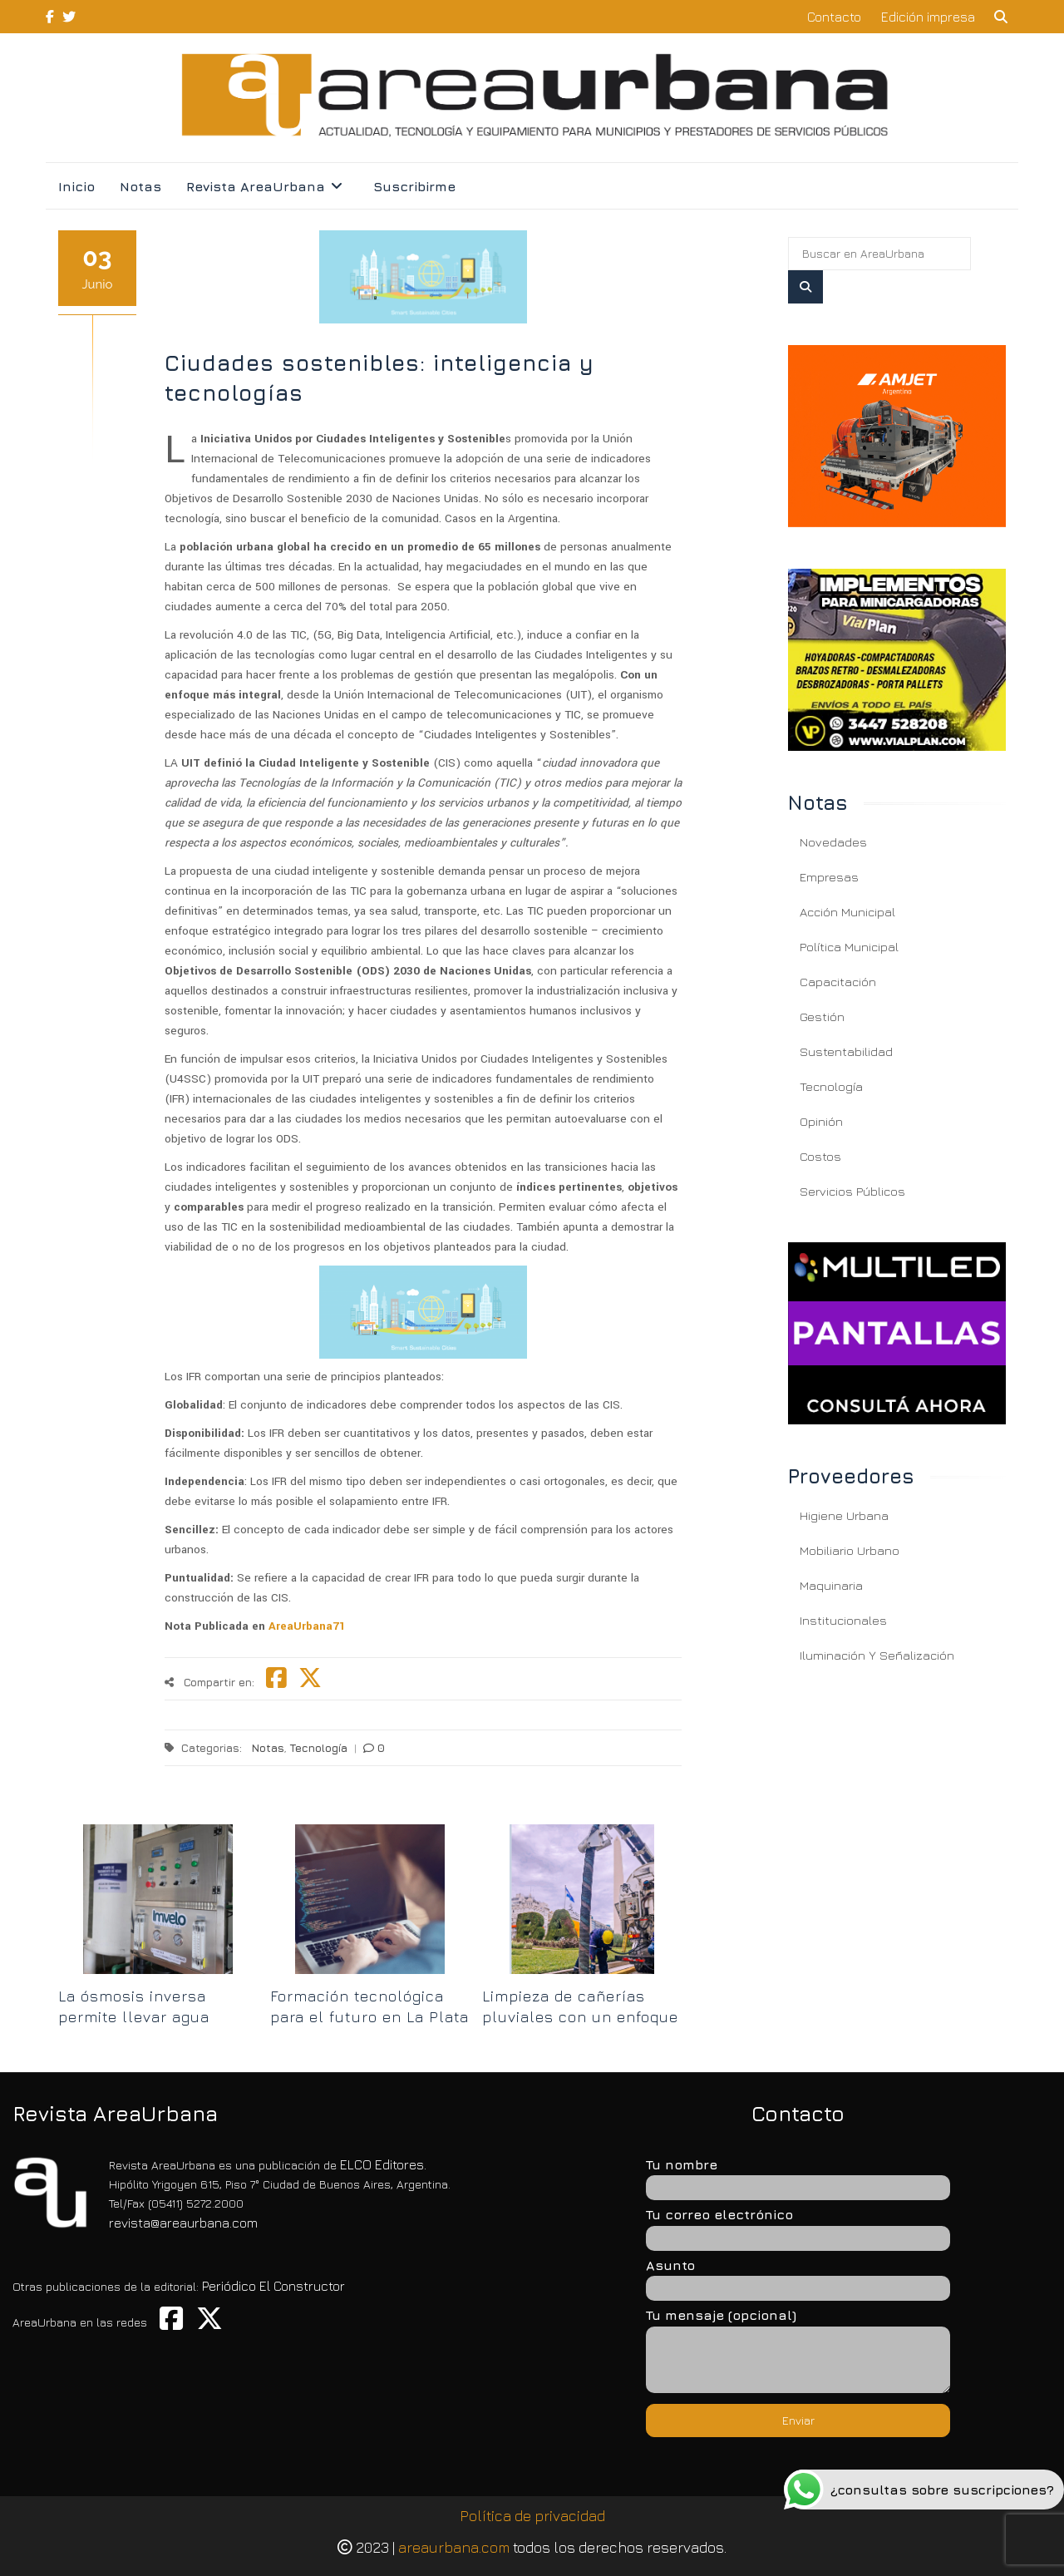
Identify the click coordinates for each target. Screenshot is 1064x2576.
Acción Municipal (847, 912)
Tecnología (318, 1747)
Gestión (822, 1016)
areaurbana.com (454, 2547)
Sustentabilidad (846, 1051)
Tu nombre (798, 2175)
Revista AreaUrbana (255, 186)
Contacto (834, 16)
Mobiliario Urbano (849, 1550)
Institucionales (843, 1620)
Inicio (76, 186)
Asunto (798, 2276)
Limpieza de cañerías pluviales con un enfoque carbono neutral (580, 2016)
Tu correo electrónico (798, 2225)
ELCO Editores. (383, 2164)
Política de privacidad (532, 2515)
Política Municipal (849, 947)
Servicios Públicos (852, 1191)
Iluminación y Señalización (877, 1655)
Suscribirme (414, 186)
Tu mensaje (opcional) (798, 2351)
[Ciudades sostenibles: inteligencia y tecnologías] (897, 436)
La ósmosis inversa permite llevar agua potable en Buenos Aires (153, 2016)
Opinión (821, 1121)
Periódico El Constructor (273, 2285)
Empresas (829, 877)
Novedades (833, 842)
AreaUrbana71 (305, 1626)
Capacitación (838, 982)
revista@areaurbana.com (183, 2222)
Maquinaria (831, 1585)
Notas (140, 186)
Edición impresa (928, 16)
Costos (820, 1156)
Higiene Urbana (844, 1515)
